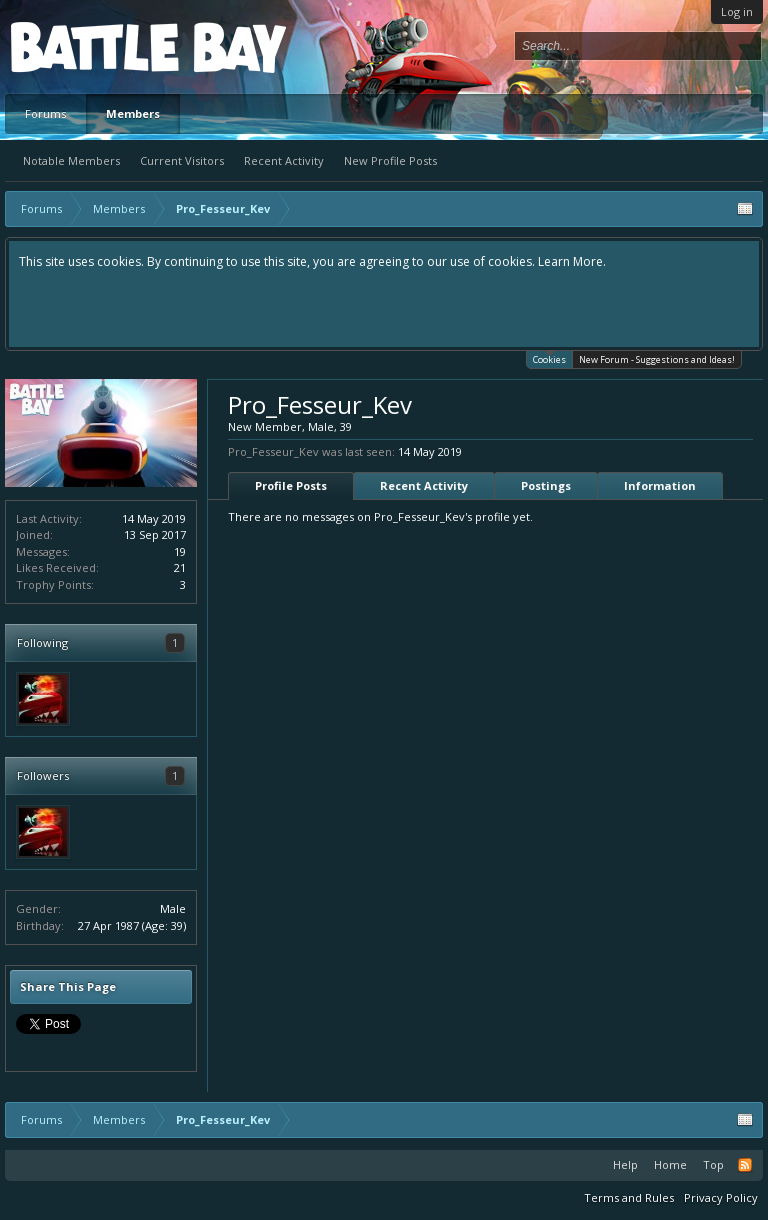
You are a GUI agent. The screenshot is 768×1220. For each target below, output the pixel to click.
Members (133, 113)
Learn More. (572, 261)
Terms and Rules (629, 1197)
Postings (546, 485)
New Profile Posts (390, 160)
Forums (45, 113)
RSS (745, 1165)
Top (713, 1164)
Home (670, 1164)
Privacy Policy (721, 1197)
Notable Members (71, 160)
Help (625, 1164)
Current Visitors (182, 160)
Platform (84, 46)
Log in (737, 11)
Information (660, 485)
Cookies (549, 358)
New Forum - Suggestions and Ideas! (657, 359)
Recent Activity (284, 160)
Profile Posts (291, 485)
